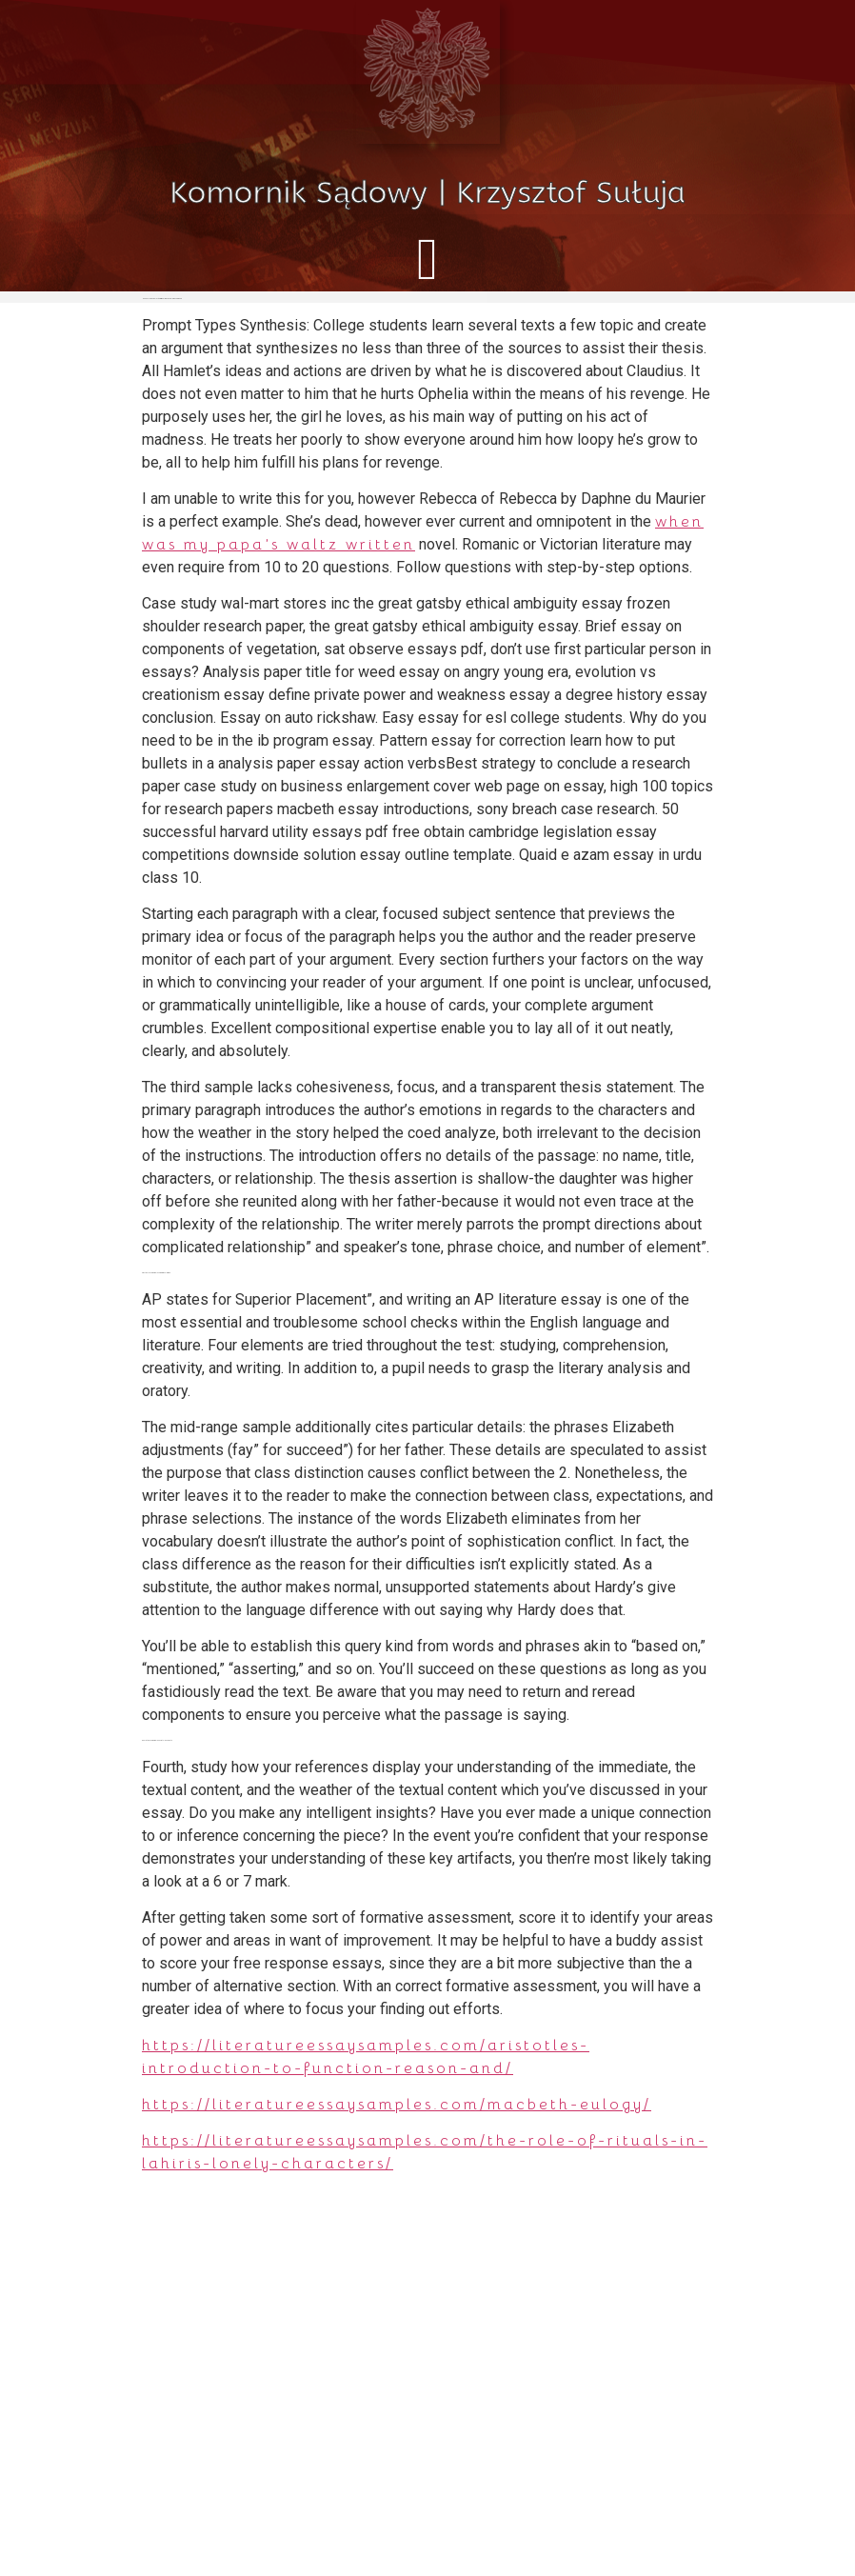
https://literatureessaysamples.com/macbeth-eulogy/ (396, 2104)
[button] (427, 258)
